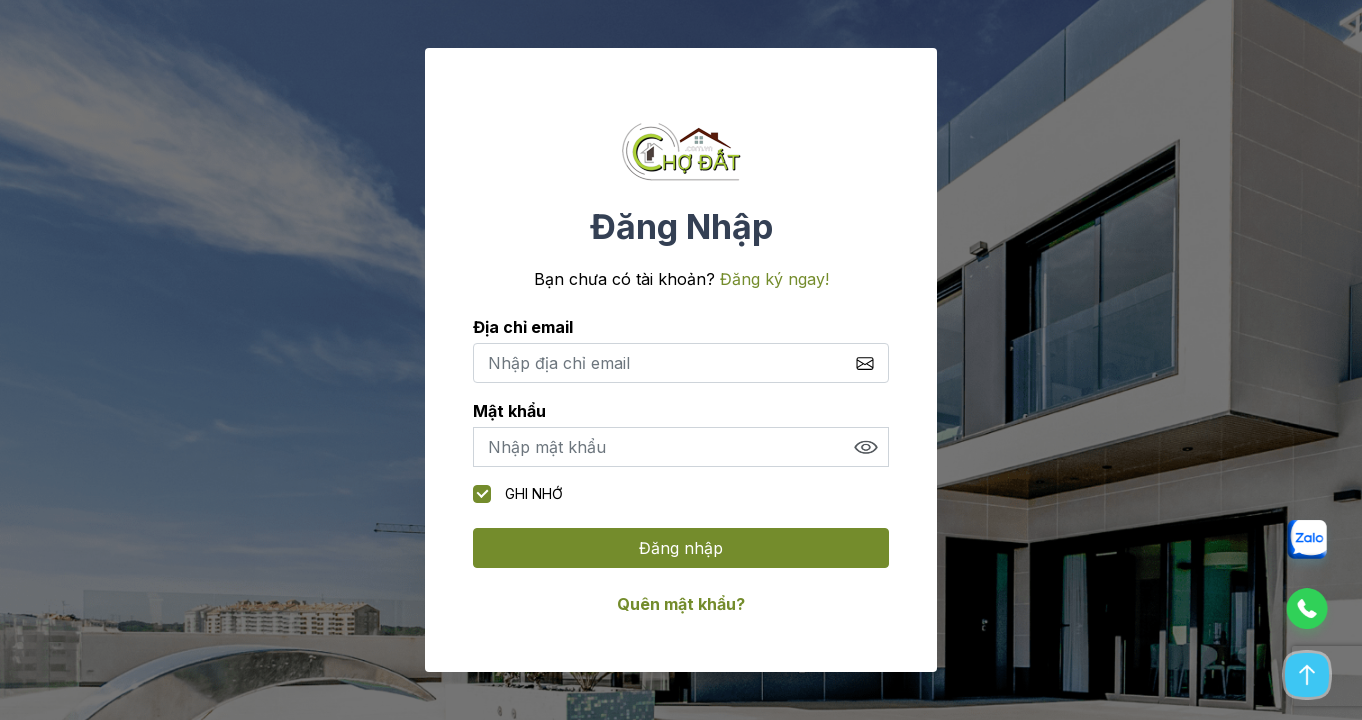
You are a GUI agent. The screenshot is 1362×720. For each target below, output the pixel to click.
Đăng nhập (681, 548)
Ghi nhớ (518, 494)
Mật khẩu (509, 411)
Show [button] (866, 447)
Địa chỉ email (523, 327)
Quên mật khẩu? (681, 604)
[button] (1306, 547)
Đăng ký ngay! (774, 279)
